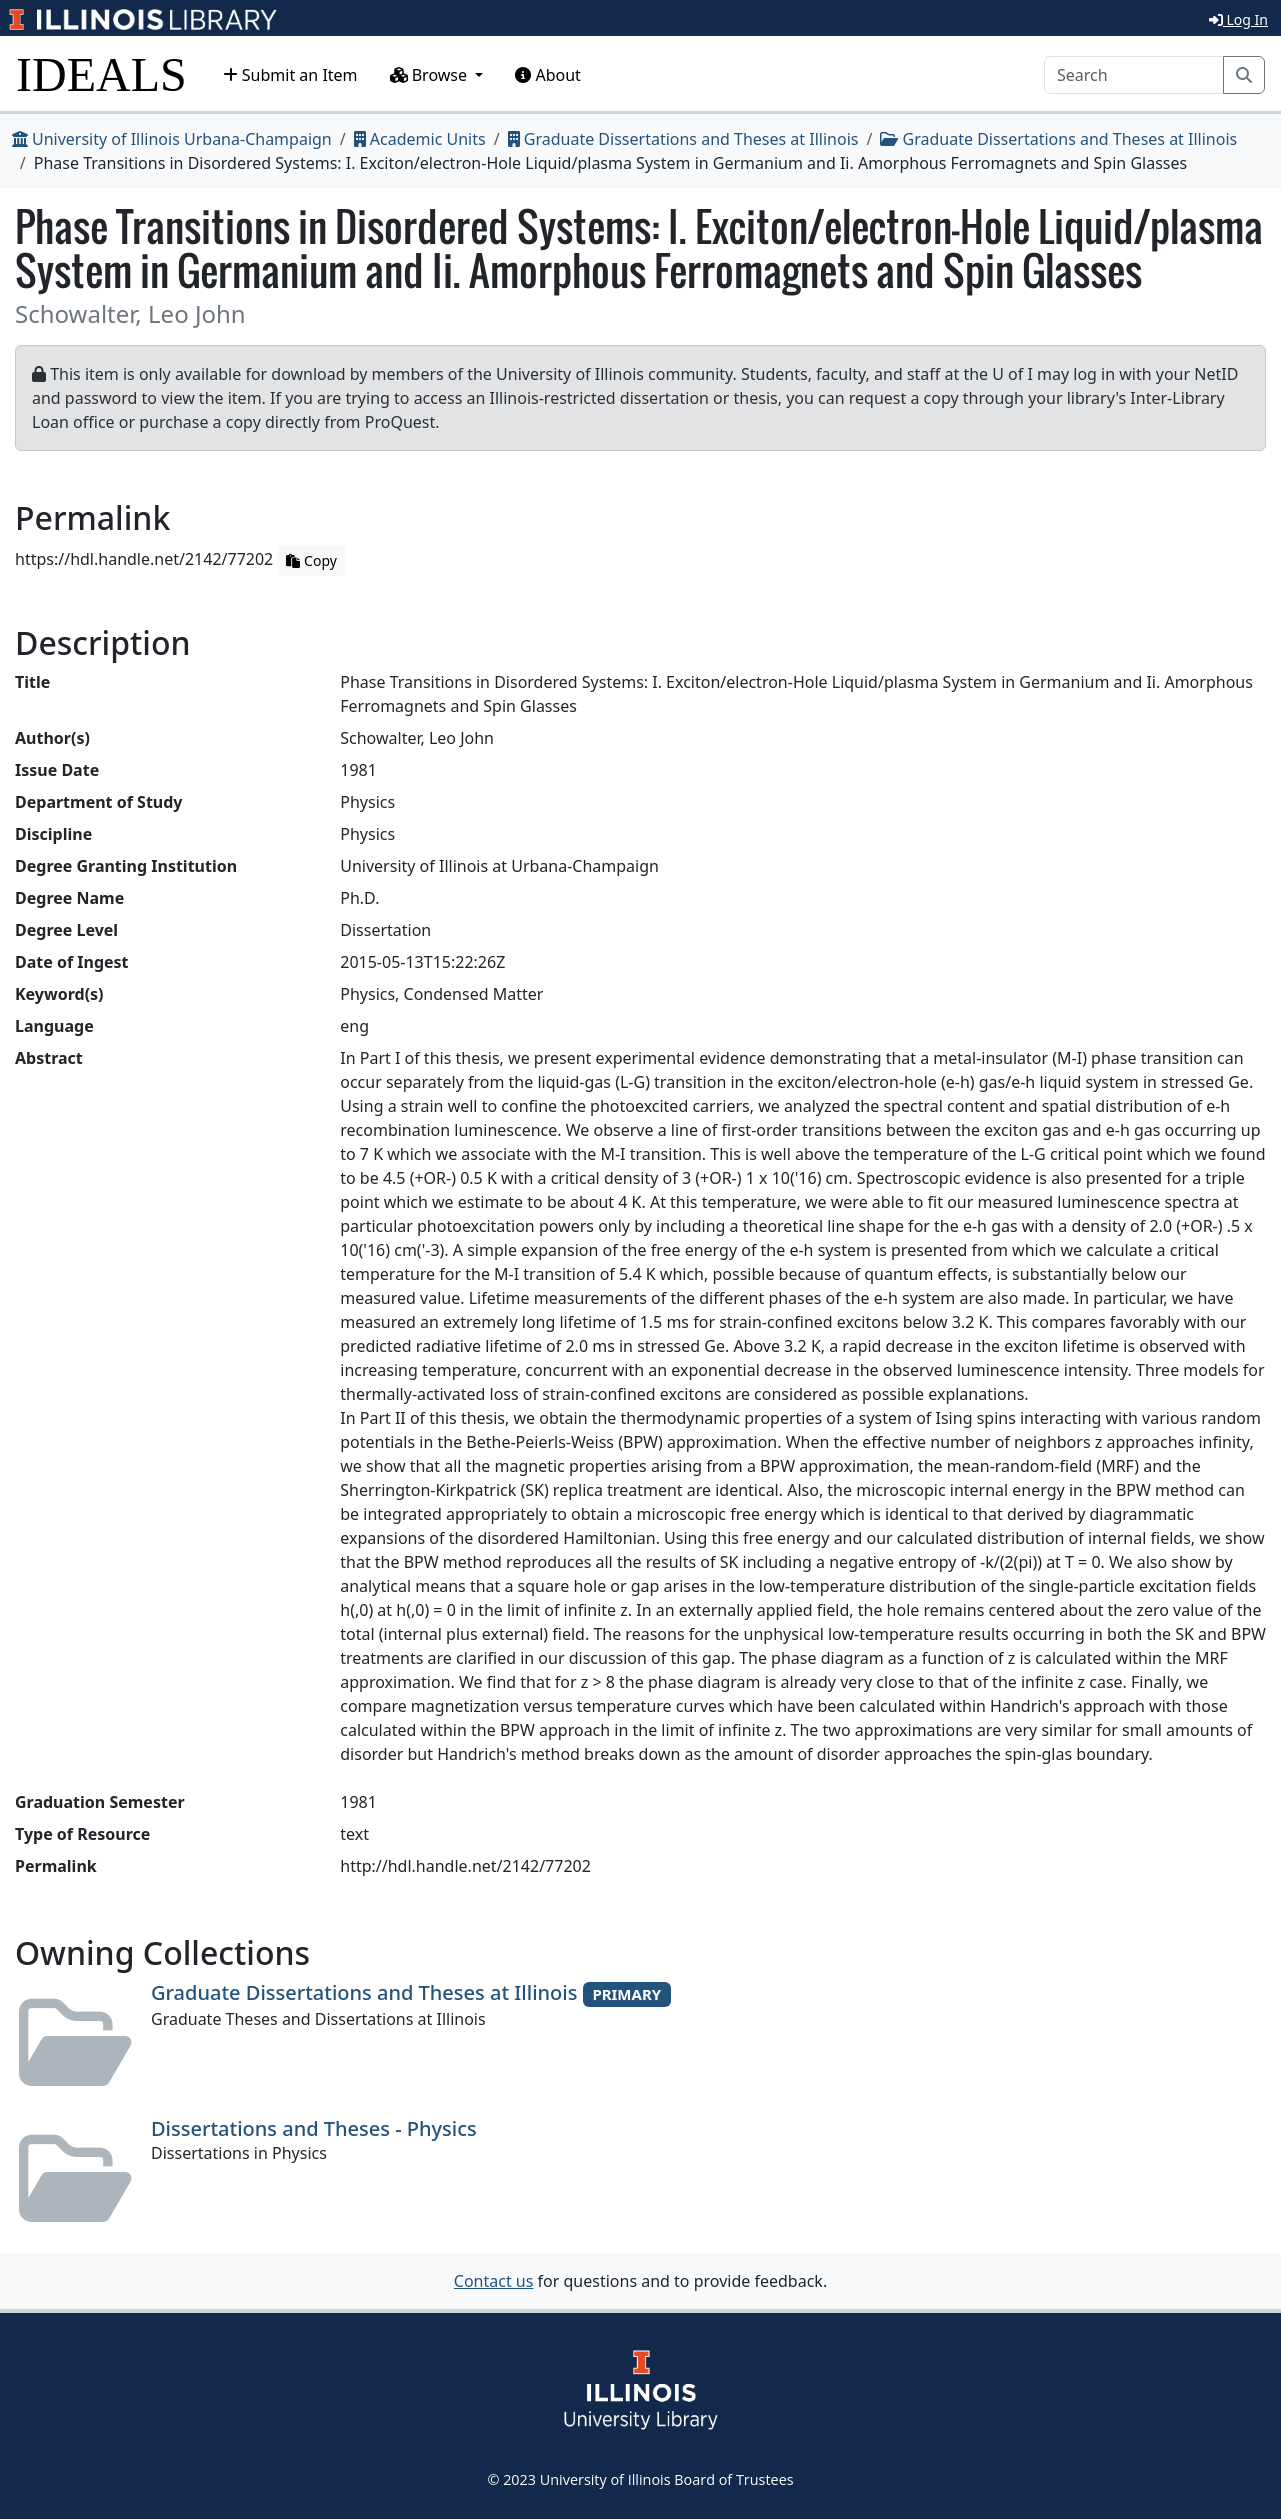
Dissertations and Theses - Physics (314, 2128)
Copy (311, 560)
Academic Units (420, 139)
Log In (1238, 19)
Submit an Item (290, 75)
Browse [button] (431, 75)
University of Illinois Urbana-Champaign (172, 139)
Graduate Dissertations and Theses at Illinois (683, 139)
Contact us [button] (494, 2281)
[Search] (1134, 75)
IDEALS (101, 74)
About (548, 75)
